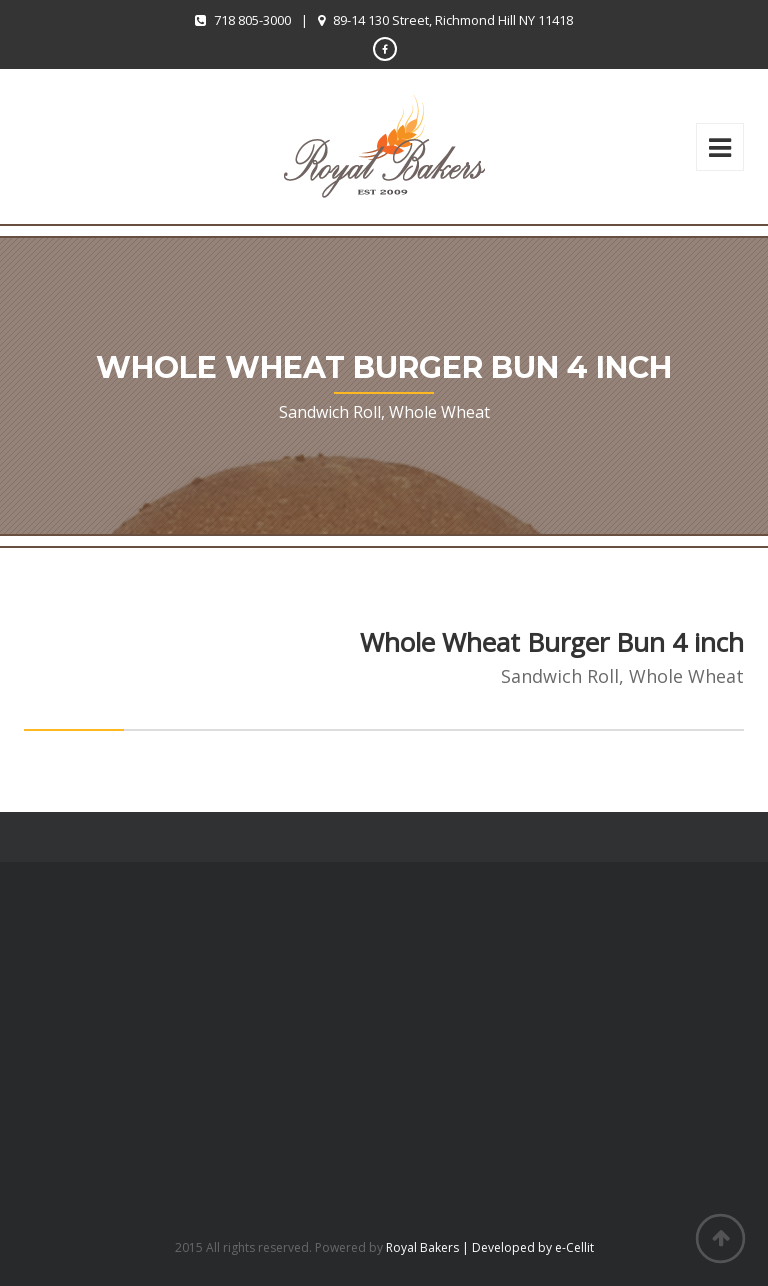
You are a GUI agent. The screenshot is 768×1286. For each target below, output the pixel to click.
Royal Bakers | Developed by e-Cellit (490, 1247)
